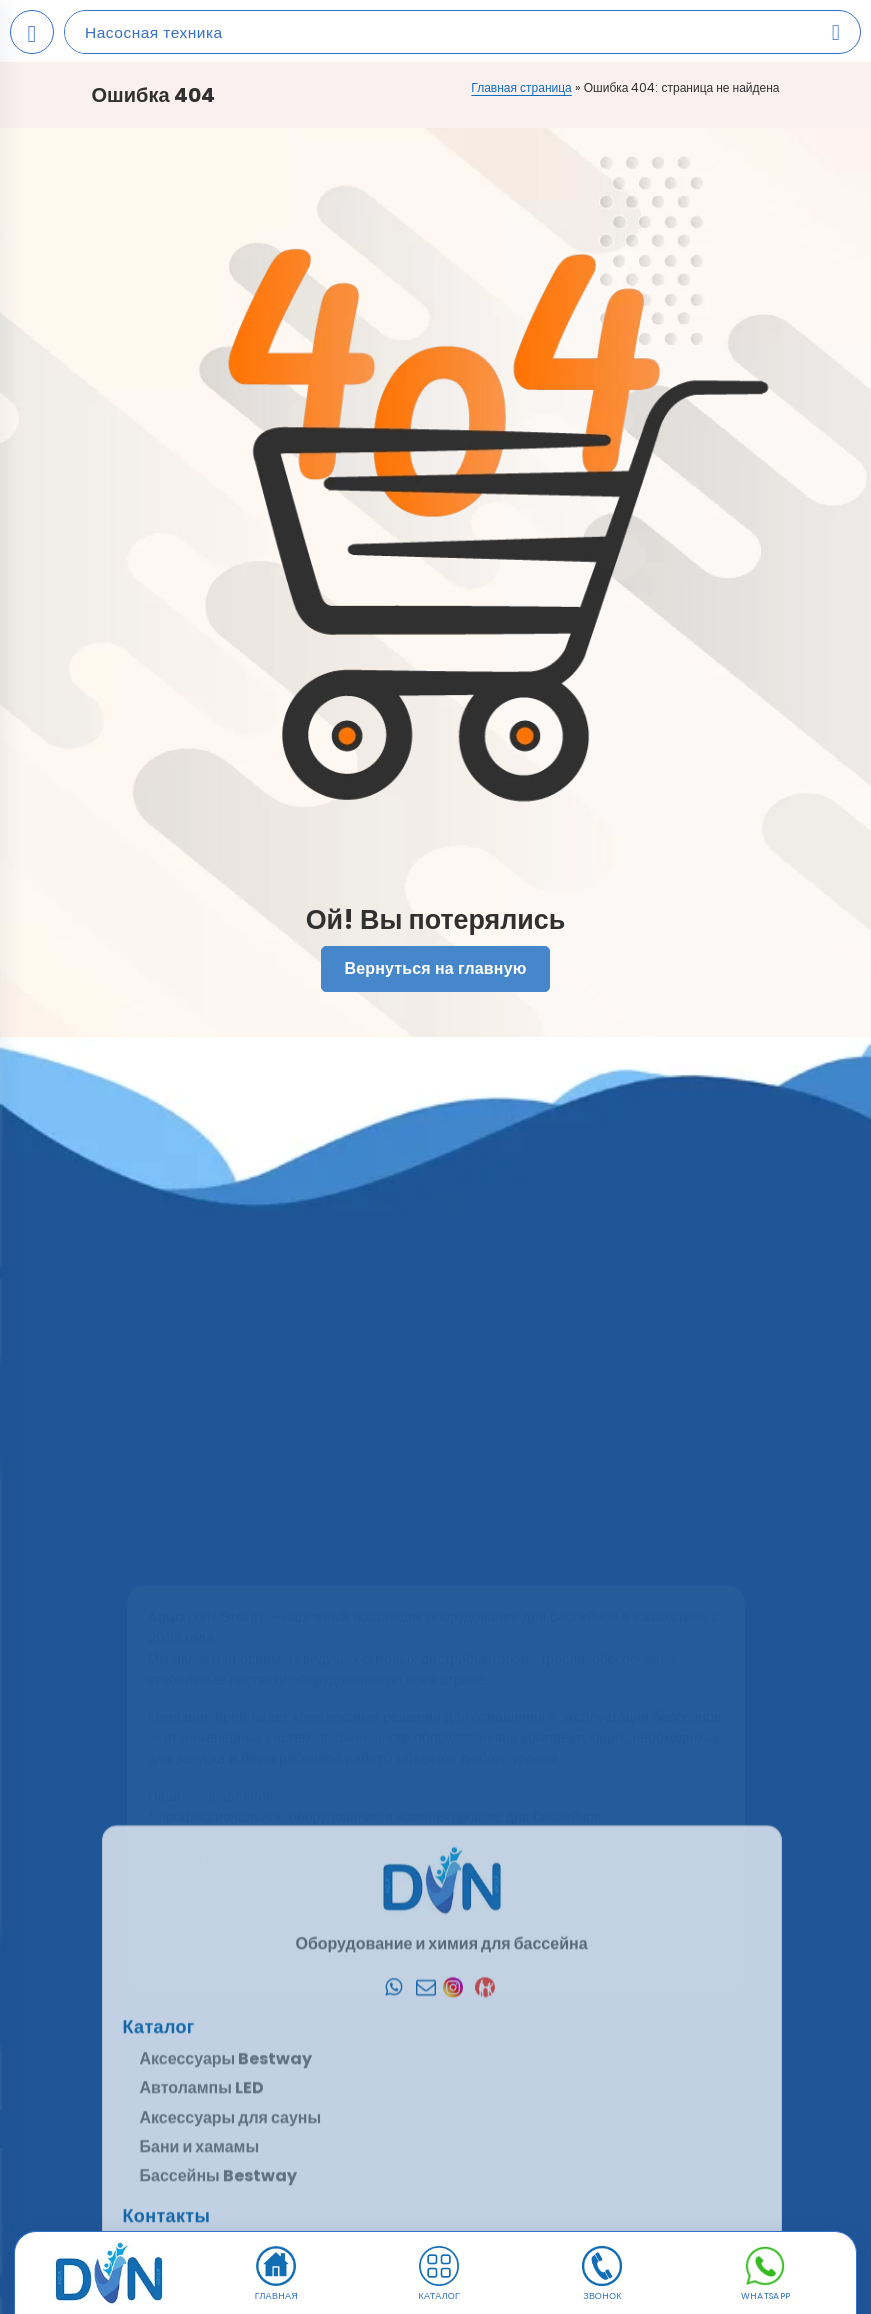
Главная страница (521, 87)
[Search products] (836, 32)
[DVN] (109, 2274)
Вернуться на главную (435, 969)
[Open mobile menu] (32, 32)
